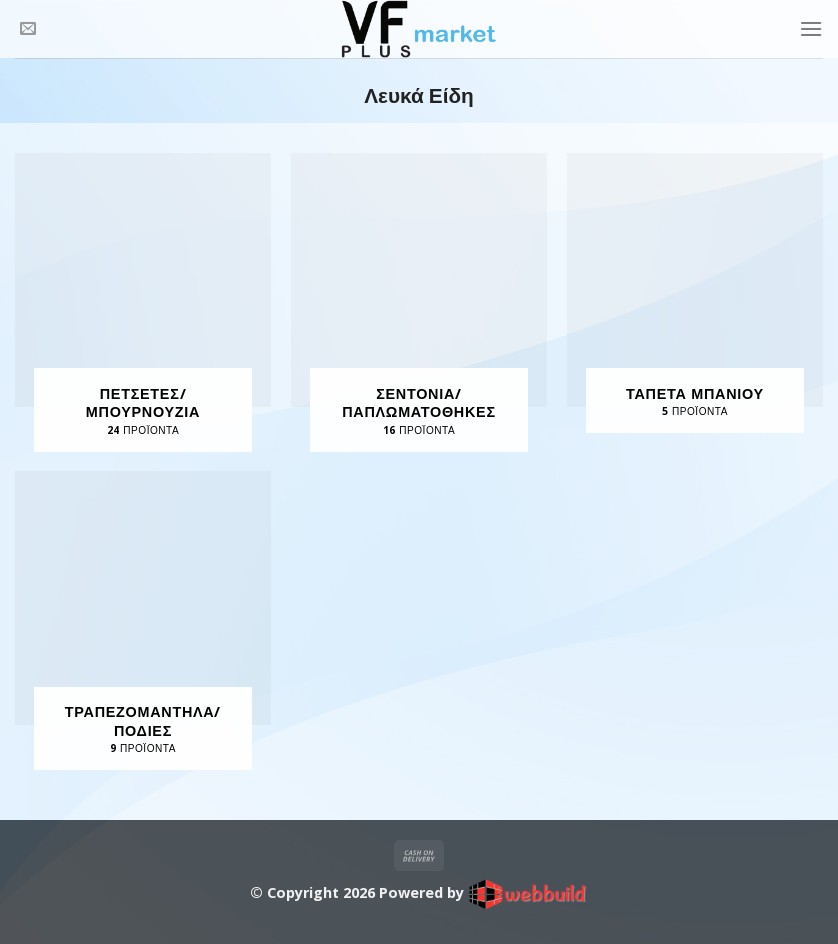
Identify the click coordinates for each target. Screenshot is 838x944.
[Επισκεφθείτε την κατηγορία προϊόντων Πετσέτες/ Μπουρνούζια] (143, 302)
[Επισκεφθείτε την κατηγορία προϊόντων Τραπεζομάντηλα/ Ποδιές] (143, 620)
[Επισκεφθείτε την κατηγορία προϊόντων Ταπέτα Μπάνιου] (695, 293)
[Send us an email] (28, 29)
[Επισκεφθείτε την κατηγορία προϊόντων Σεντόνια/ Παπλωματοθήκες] (419, 302)
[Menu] (811, 28)
